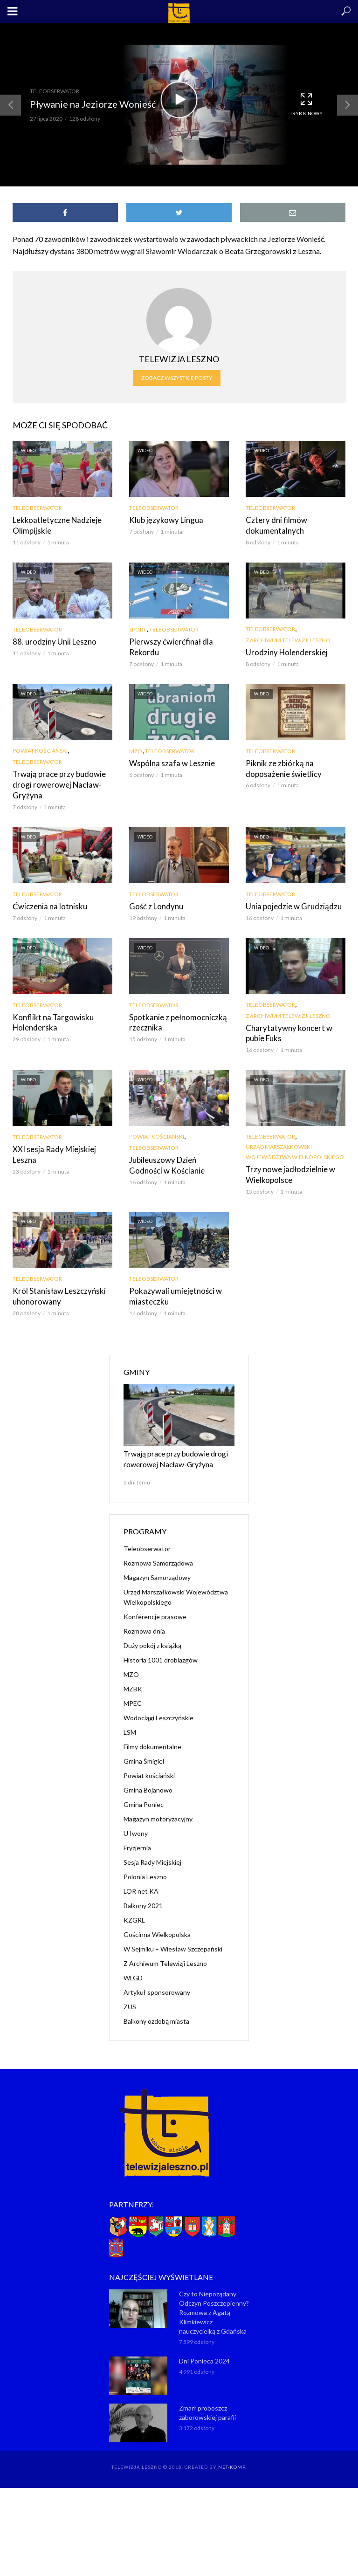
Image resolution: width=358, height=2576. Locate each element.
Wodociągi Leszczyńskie (158, 1710)
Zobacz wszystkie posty (176, 377)
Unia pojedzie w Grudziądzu (290, 904)
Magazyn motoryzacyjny (158, 1811)
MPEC (133, 1696)
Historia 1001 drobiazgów (161, 1652)
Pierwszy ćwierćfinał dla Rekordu (167, 645)
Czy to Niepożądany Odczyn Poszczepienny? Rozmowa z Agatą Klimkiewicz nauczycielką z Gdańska (214, 2305)
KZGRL (134, 1913)
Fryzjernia (137, 1840)
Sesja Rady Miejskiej (152, 1855)
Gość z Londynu (154, 904)
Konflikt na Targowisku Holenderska (50, 1019)
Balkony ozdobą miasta (156, 2014)
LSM (130, 1725)
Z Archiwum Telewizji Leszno (288, 639)
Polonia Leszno (145, 1869)
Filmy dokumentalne (152, 1739)
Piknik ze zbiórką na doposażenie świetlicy (281, 767)
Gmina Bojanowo (148, 1782)
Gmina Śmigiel (144, 1754)
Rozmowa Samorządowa (158, 1555)
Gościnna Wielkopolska (157, 1927)
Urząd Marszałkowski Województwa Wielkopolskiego (295, 1148)
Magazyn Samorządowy (157, 1570)
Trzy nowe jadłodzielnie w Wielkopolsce (287, 1171)
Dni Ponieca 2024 (204, 2354)
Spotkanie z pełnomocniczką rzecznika (175, 1019)
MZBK (133, 1681)
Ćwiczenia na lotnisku (47, 904)
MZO (135, 750)
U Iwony (136, 1826)
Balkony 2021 (143, 1898)
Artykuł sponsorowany (157, 1985)
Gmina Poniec (144, 1797)
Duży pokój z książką (152, 1638)
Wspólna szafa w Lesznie (168, 762)
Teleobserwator (54, 91)
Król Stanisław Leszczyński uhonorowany (56, 1291)
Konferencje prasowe (155, 1609)
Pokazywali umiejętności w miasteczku (172, 1291)
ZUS (130, 1999)
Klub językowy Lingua (164, 519)
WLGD (133, 1970)
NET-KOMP (231, 2460)
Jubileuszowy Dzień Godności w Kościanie (177, 1161)
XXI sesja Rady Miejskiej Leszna (51, 1151)
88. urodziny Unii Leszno (51, 640)
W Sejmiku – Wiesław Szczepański (173, 1941)
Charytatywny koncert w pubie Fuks (295, 1030)
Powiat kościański (40, 749)
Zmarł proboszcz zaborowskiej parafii (207, 2405)
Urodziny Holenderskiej (284, 651)
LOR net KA (141, 1884)
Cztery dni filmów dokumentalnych (274, 525)
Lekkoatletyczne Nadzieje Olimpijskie (54, 525)
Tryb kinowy (306, 104)
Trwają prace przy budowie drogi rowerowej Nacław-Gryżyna (56, 783)
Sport (137, 628)
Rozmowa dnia (144, 1624)
